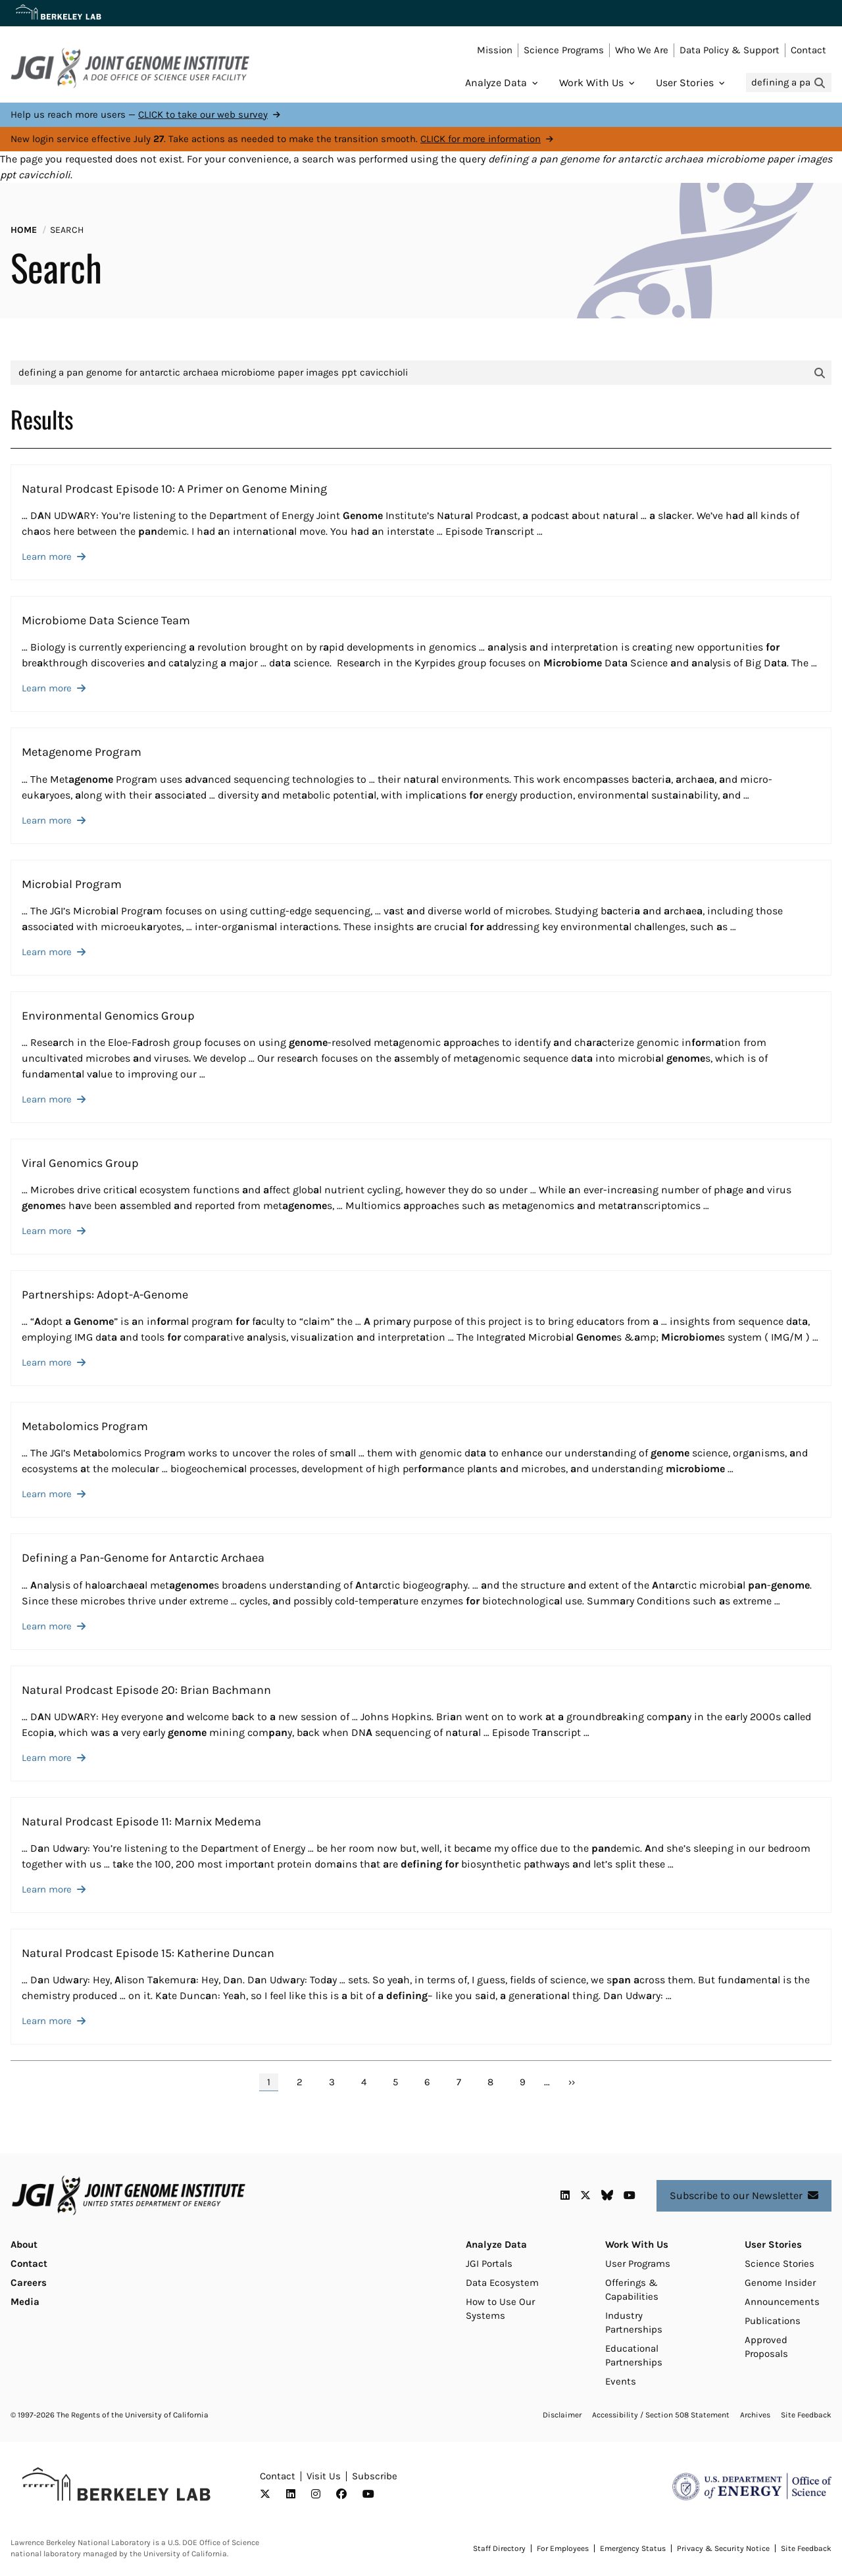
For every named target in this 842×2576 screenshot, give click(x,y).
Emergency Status (633, 2548)
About (24, 2244)
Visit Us (324, 2476)
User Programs (637, 2263)
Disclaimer (562, 2414)
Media (25, 2302)
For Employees (563, 2548)
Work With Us (591, 82)
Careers (29, 2283)
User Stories (685, 82)
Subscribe (374, 2476)
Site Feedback (806, 2414)
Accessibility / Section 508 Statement (661, 2414)
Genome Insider (780, 2283)
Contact (808, 50)
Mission (494, 50)
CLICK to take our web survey (203, 114)
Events (620, 2381)
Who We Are (641, 50)
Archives (755, 2414)
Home (24, 229)
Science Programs (564, 50)
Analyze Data (496, 82)
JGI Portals (489, 2263)
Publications (773, 2321)
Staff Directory (499, 2548)
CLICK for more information (480, 139)
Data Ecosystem (502, 2283)
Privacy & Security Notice (723, 2548)
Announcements (782, 2302)
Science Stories (779, 2263)
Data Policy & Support (730, 50)
